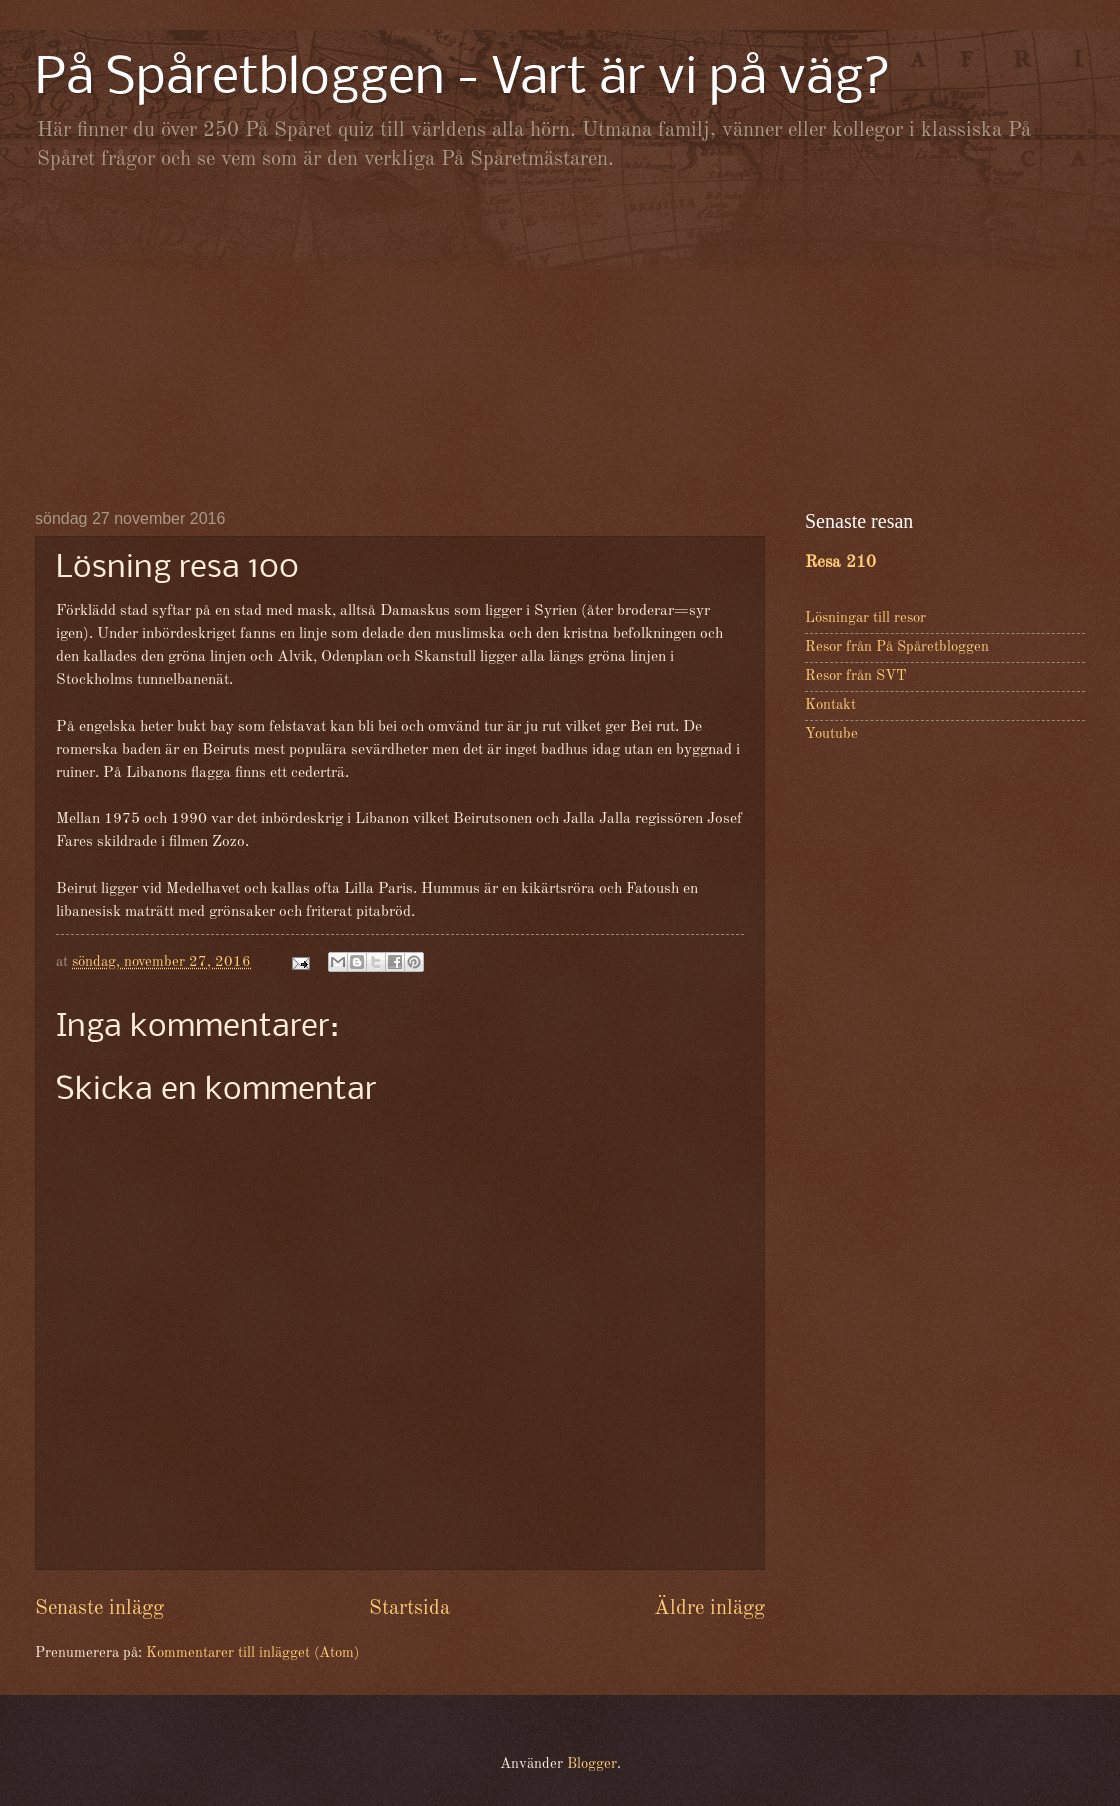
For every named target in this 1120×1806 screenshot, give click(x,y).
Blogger (592, 1764)
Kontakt (830, 705)
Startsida (409, 1608)
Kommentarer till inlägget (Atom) (252, 1653)
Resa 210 (840, 562)
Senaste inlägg (99, 1608)
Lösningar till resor (865, 618)
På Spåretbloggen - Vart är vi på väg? (463, 79)
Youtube (831, 734)
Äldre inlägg (709, 1608)
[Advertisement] (560, 340)
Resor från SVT (856, 676)
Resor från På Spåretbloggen (897, 647)
